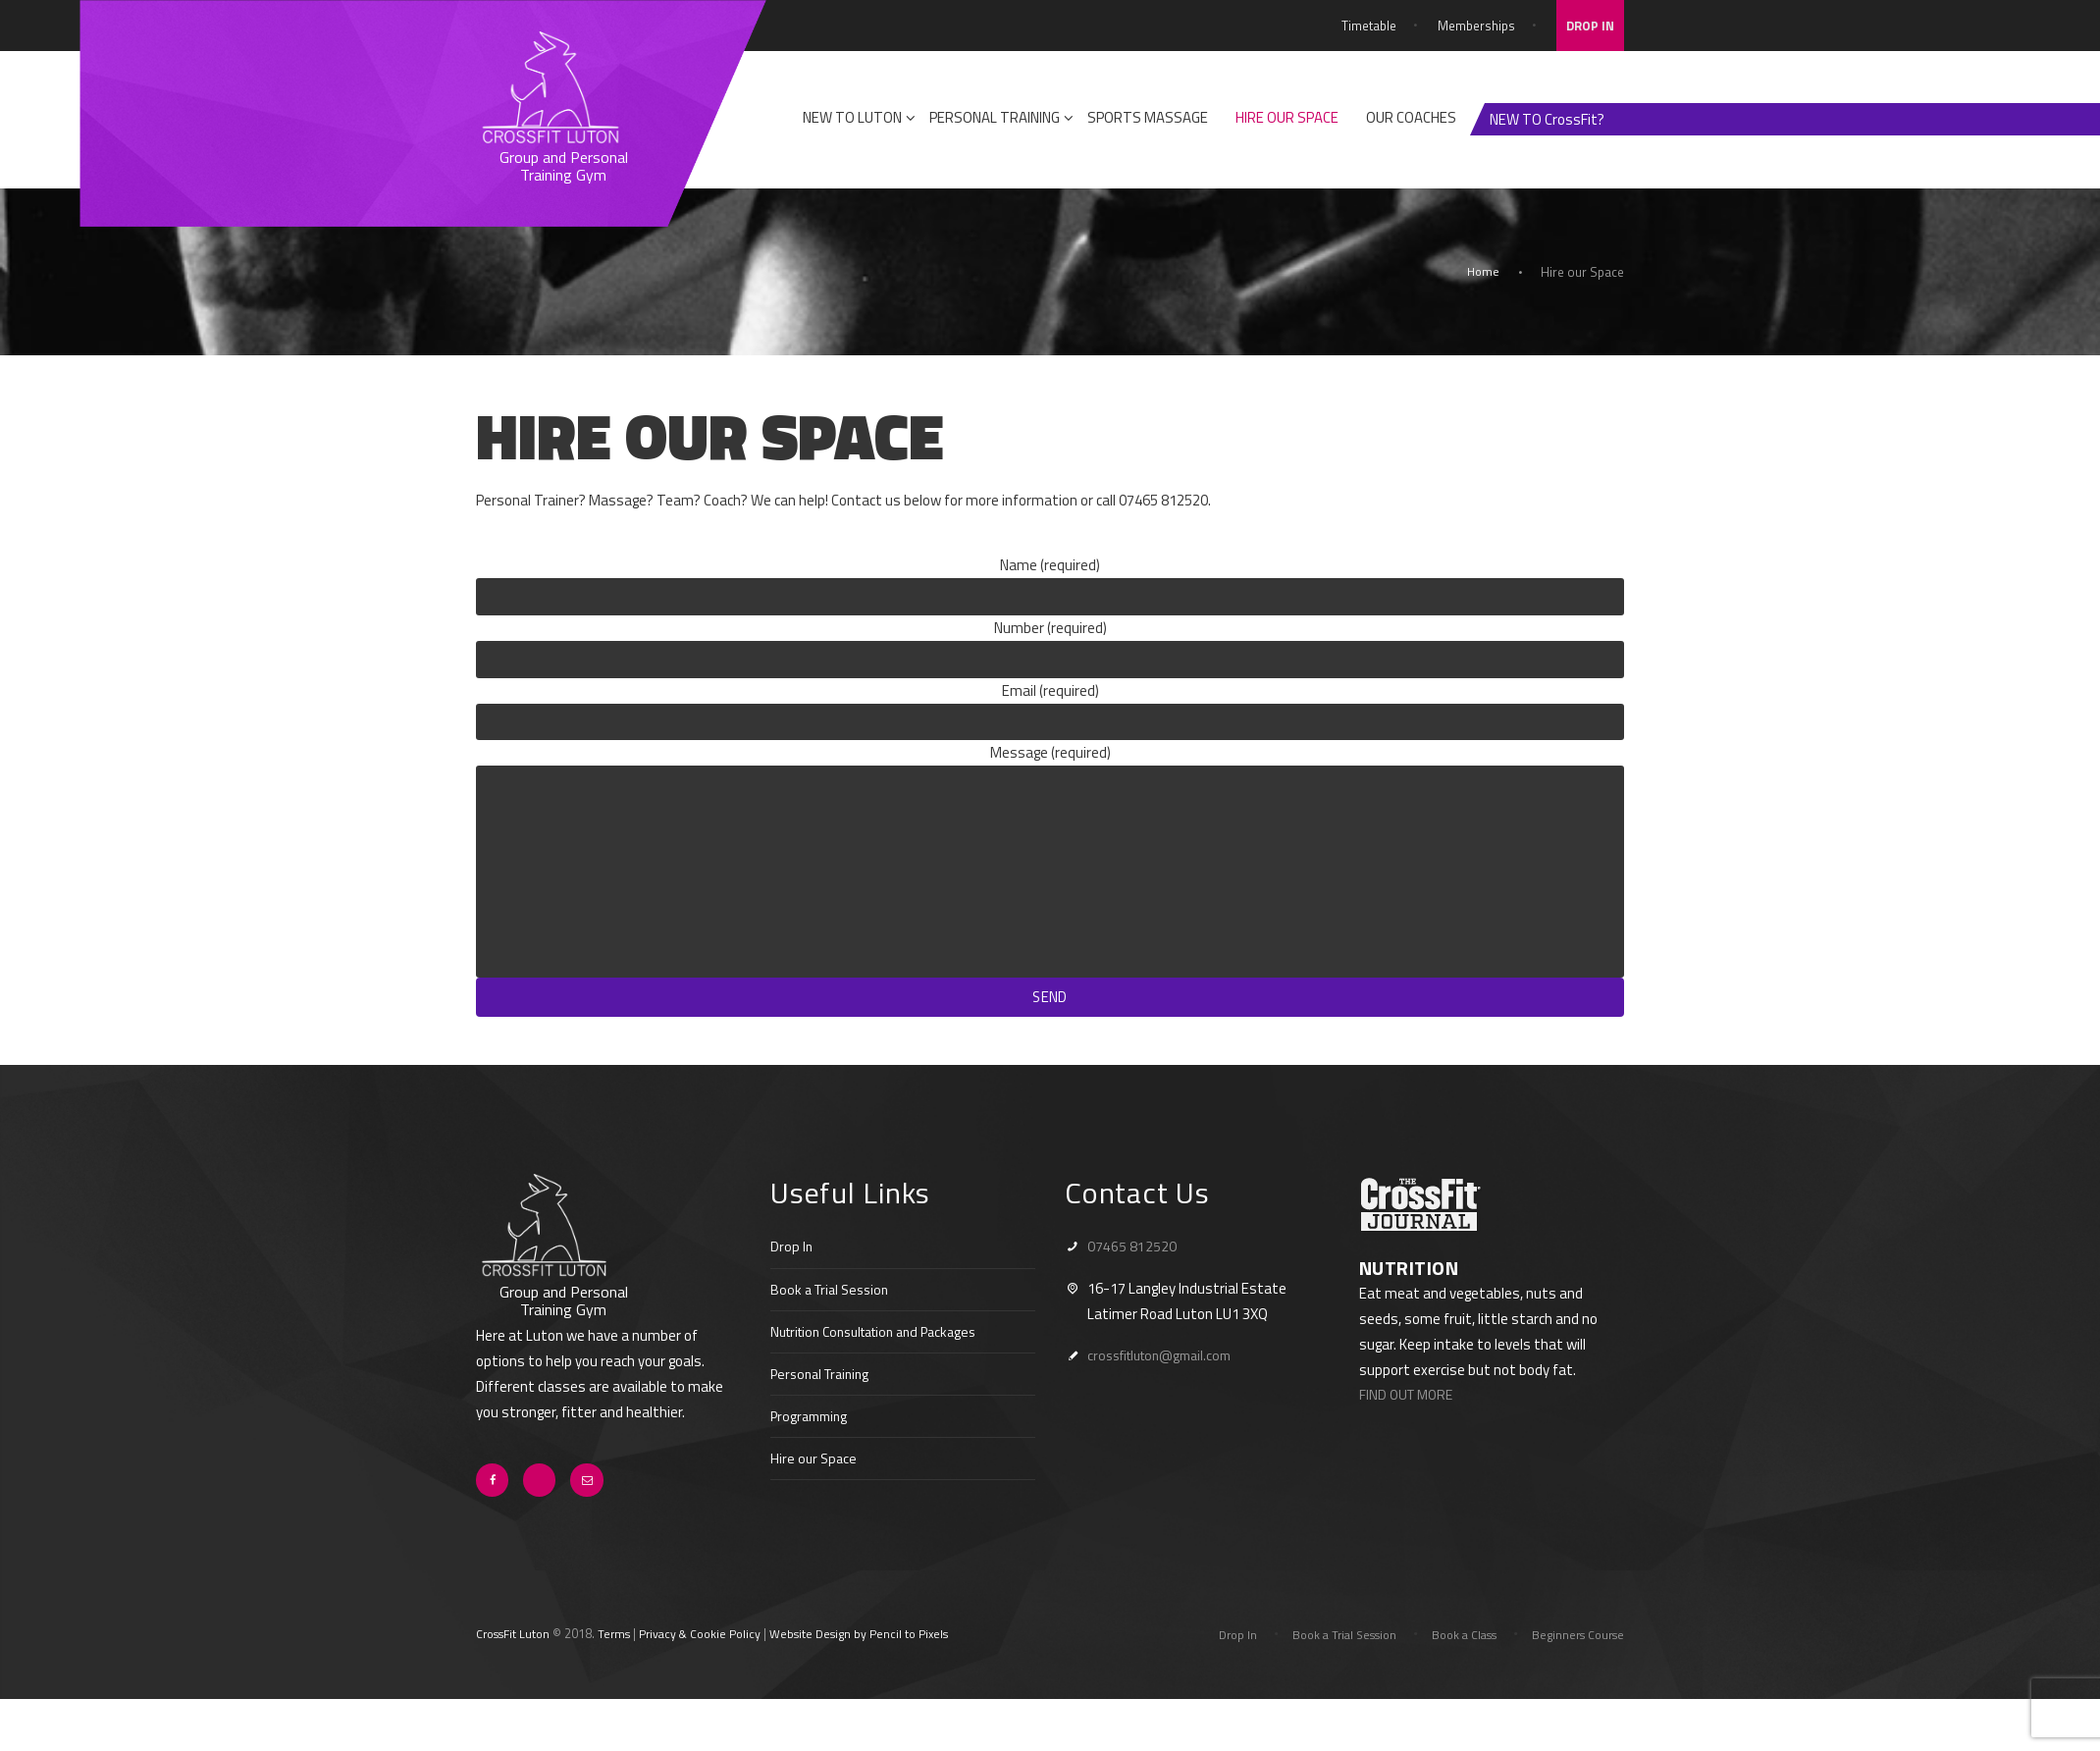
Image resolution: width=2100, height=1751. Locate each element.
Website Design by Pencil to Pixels (884, 1660)
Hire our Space (815, 1481)
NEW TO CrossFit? (1547, 119)
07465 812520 (1132, 1270)
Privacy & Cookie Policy (714, 1660)
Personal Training (824, 1397)
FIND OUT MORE (1409, 1418)
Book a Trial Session (833, 1312)
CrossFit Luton (516, 1660)
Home (1482, 272)
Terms (623, 1660)
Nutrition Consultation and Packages (885, 1355)
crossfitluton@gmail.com (1167, 1378)
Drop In (792, 1270)
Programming (812, 1439)
